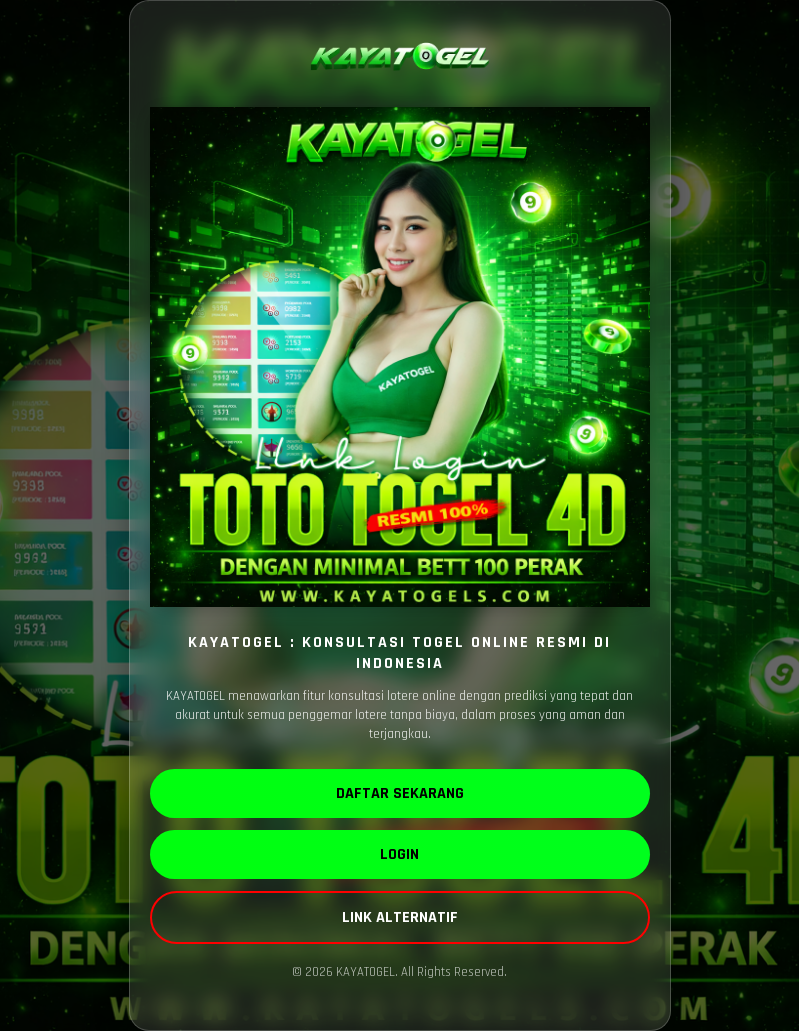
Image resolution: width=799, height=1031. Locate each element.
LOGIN (399, 854)
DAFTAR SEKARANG (400, 793)
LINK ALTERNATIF (400, 917)
